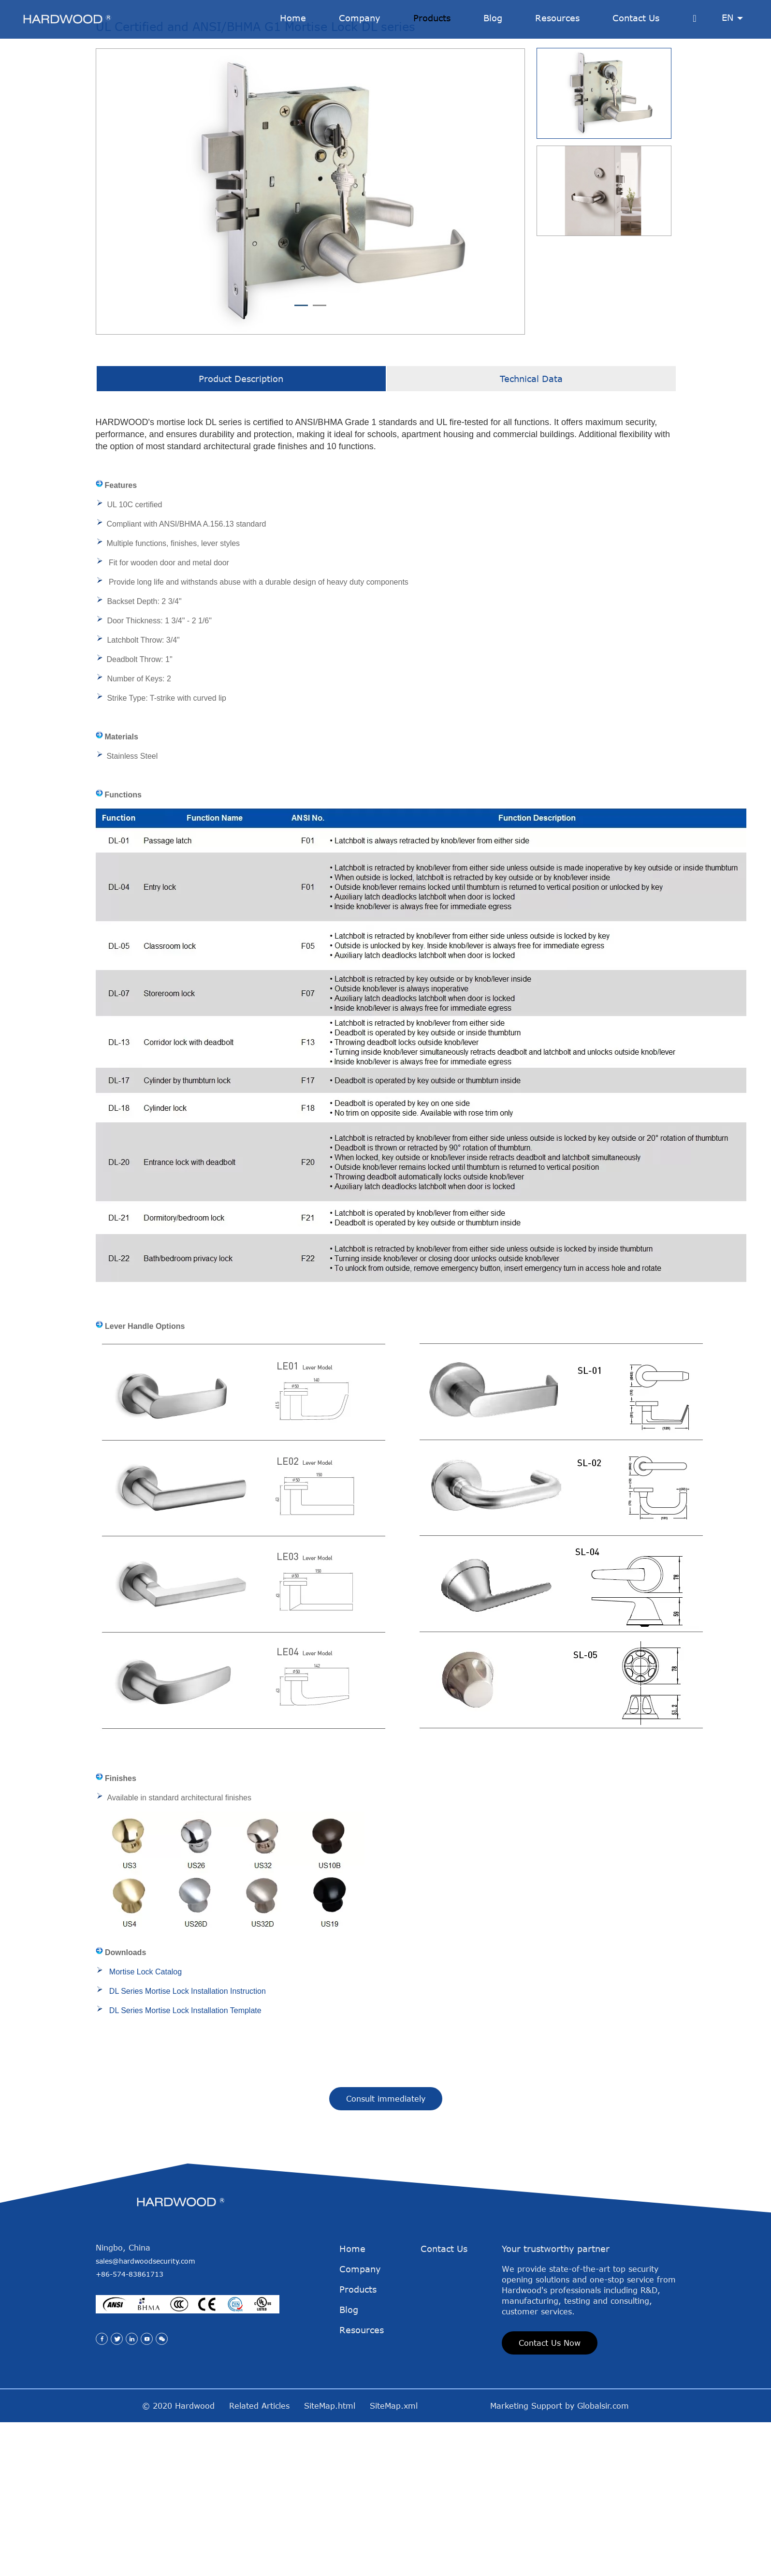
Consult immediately (385, 2291)
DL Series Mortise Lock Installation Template (185, 2203)
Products (358, 2482)
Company (360, 2462)
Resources (361, 2522)
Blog (348, 2502)
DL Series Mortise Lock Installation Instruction (187, 2184)
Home (352, 2441)
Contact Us (444, 2441)
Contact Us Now (550, 2536)
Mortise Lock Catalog (145, 2165)
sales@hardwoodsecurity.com (145, 2454)
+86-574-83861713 (129, 2467)
